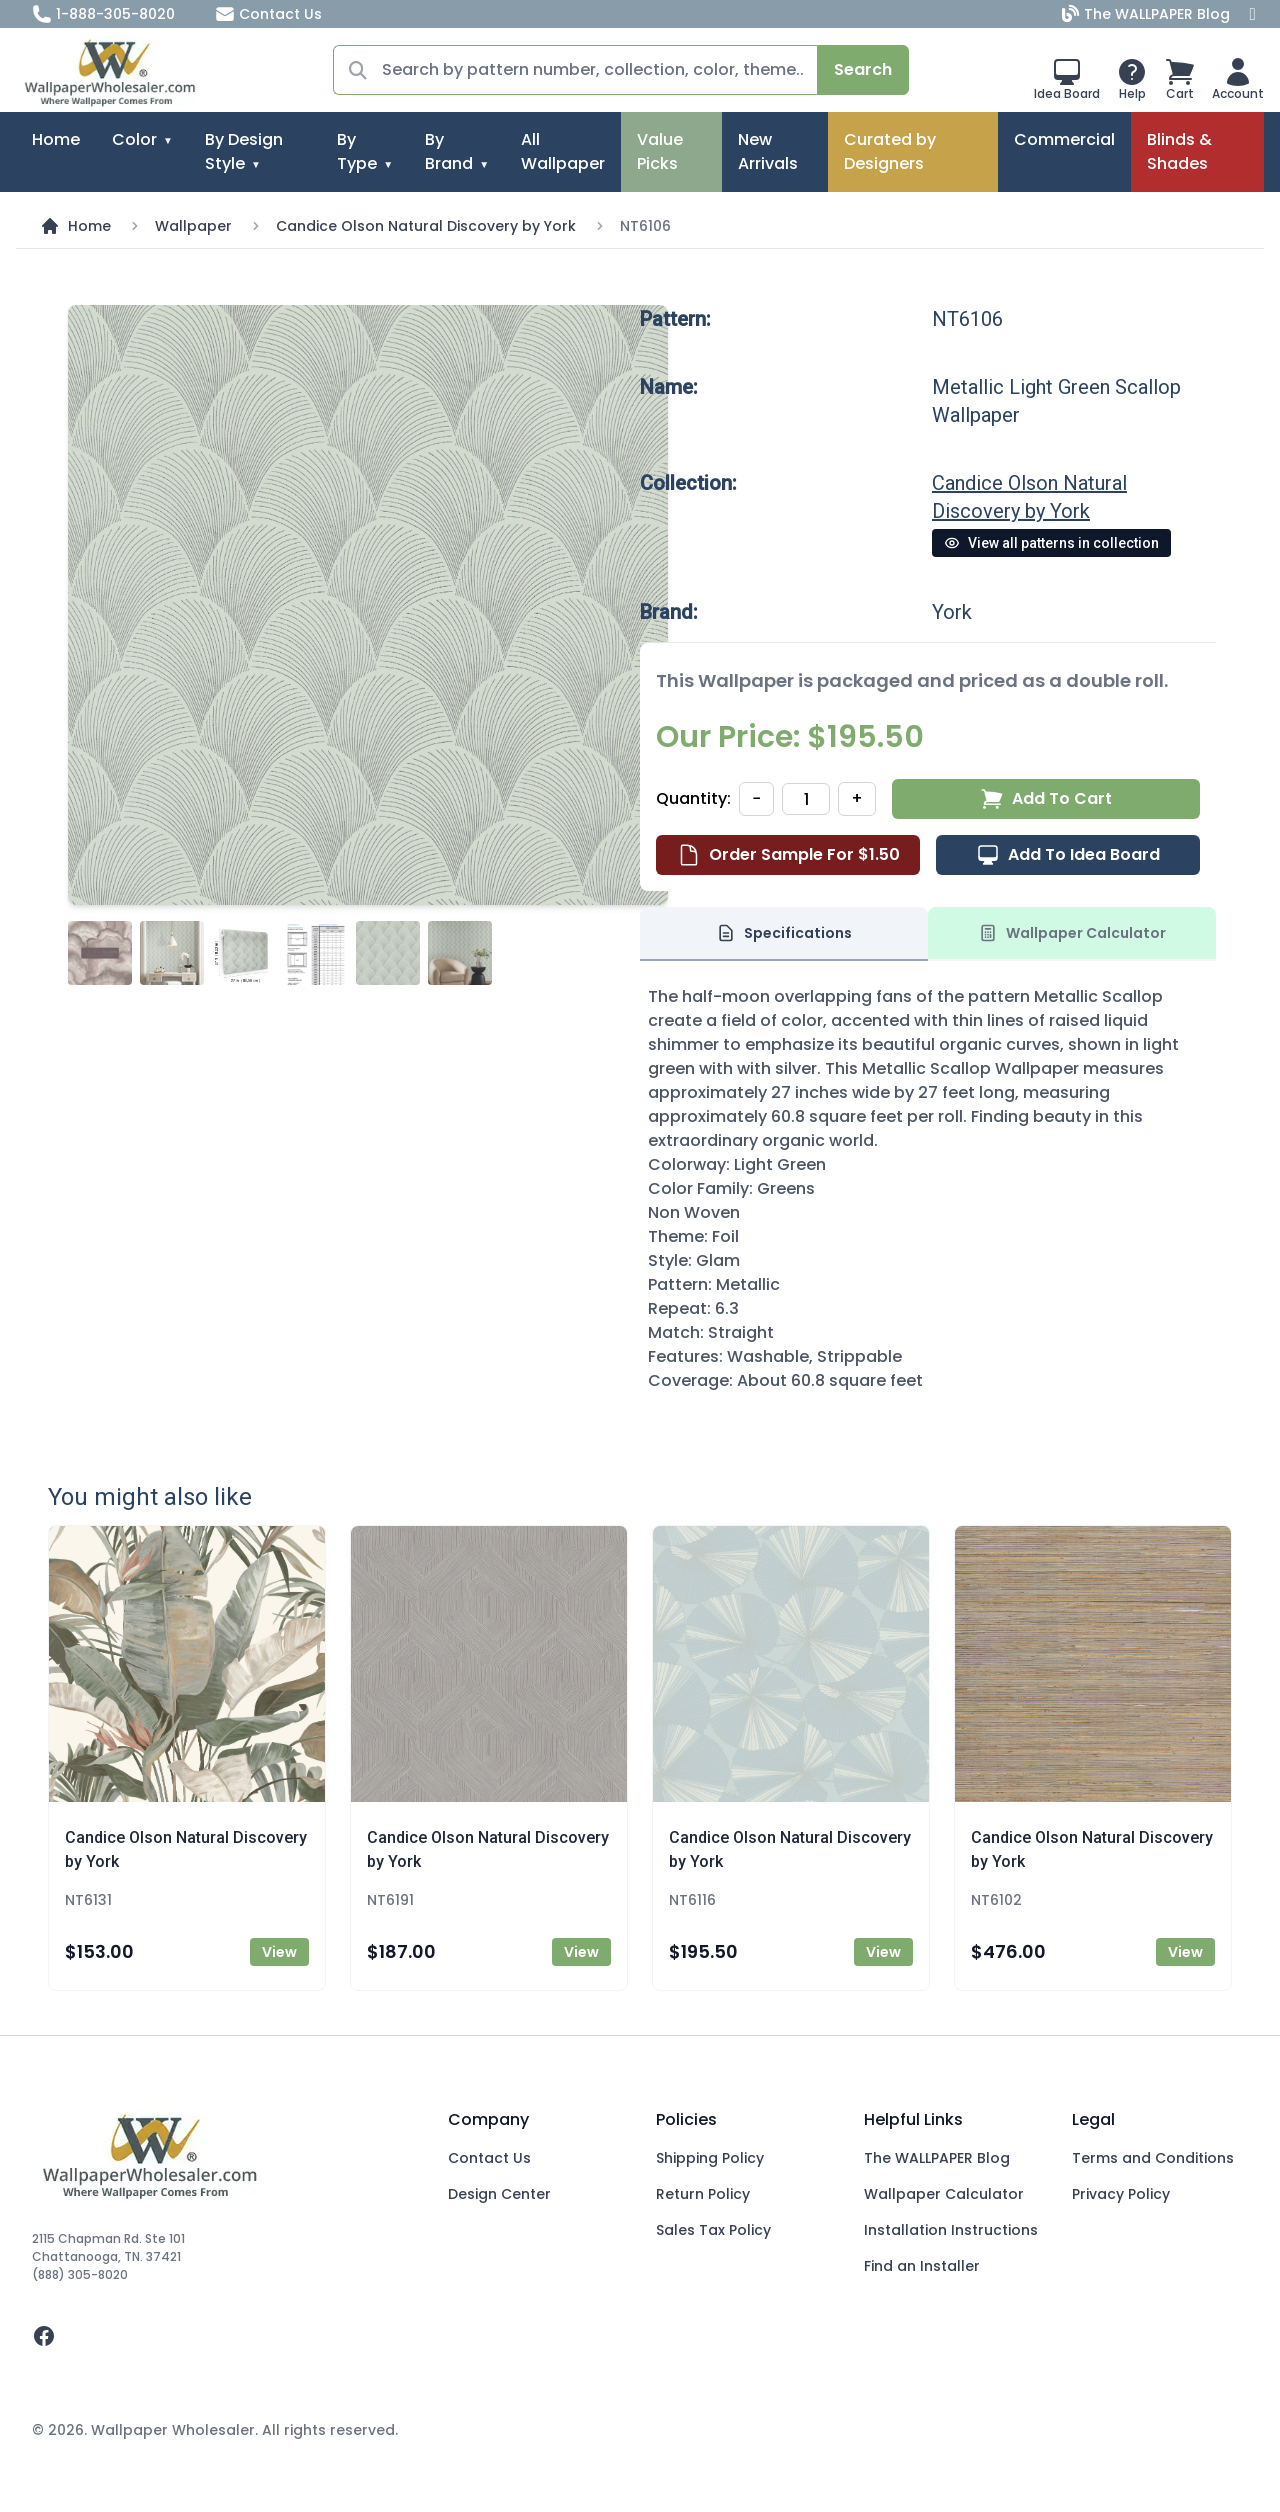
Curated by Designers (890, 151)
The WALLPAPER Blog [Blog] (1148, 14)
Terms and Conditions (1153, 2158)
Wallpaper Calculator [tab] (1072, 933)
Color (134, 139)
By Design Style (244, 151)
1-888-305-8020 (103, 14)
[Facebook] (1253, 14)
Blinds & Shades (1179, 151)
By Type (357, 151)
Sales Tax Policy (713, 2230)
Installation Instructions (951, 2230)
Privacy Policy (1121, 2194)
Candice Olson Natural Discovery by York (426, 226)
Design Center (499, 2194)
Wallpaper (193, 226)
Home (56, 139)
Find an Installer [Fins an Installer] (922, 2266)
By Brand (449, 151)
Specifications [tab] (784, 933)
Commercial (1064, 139)
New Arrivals (768, 151)
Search (863, 69)
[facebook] (224, 2336)
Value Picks (660, 151)
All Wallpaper (563, 151)
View (279, 1952)
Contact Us (268, 14)
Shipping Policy (710, 2158)
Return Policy (703, 2194)
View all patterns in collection (1051, 543)
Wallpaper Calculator (944, 2194)
